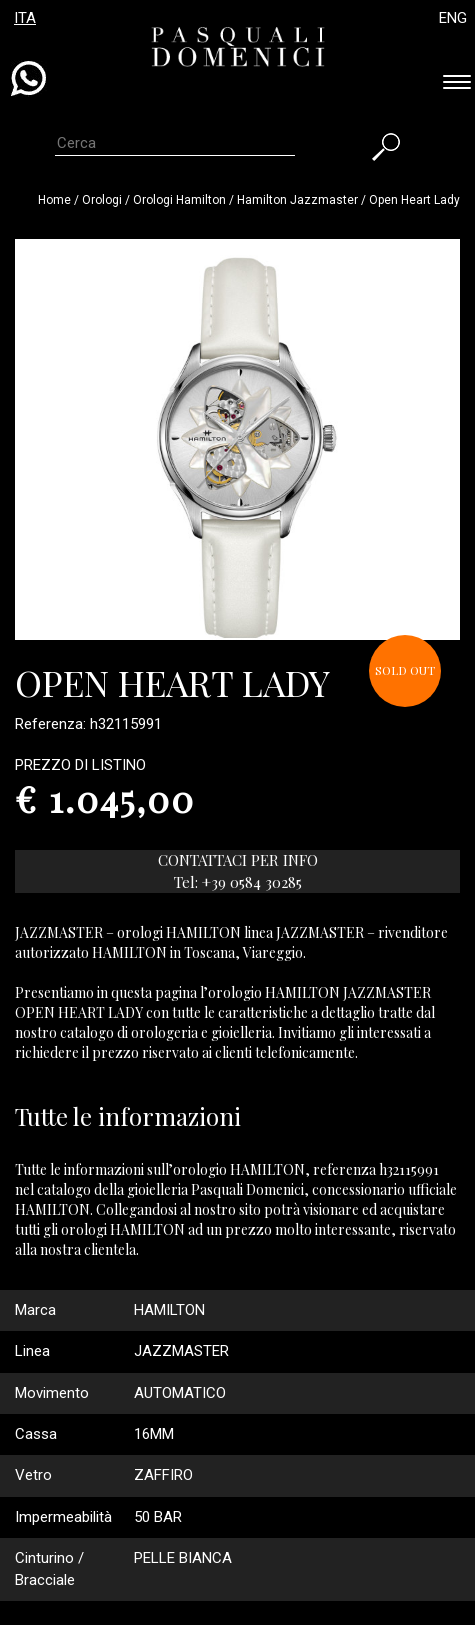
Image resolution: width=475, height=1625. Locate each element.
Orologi (103, 200)
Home (54, 200)
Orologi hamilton (179, 200)
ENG (453, 18)
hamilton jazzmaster (297, 200)
